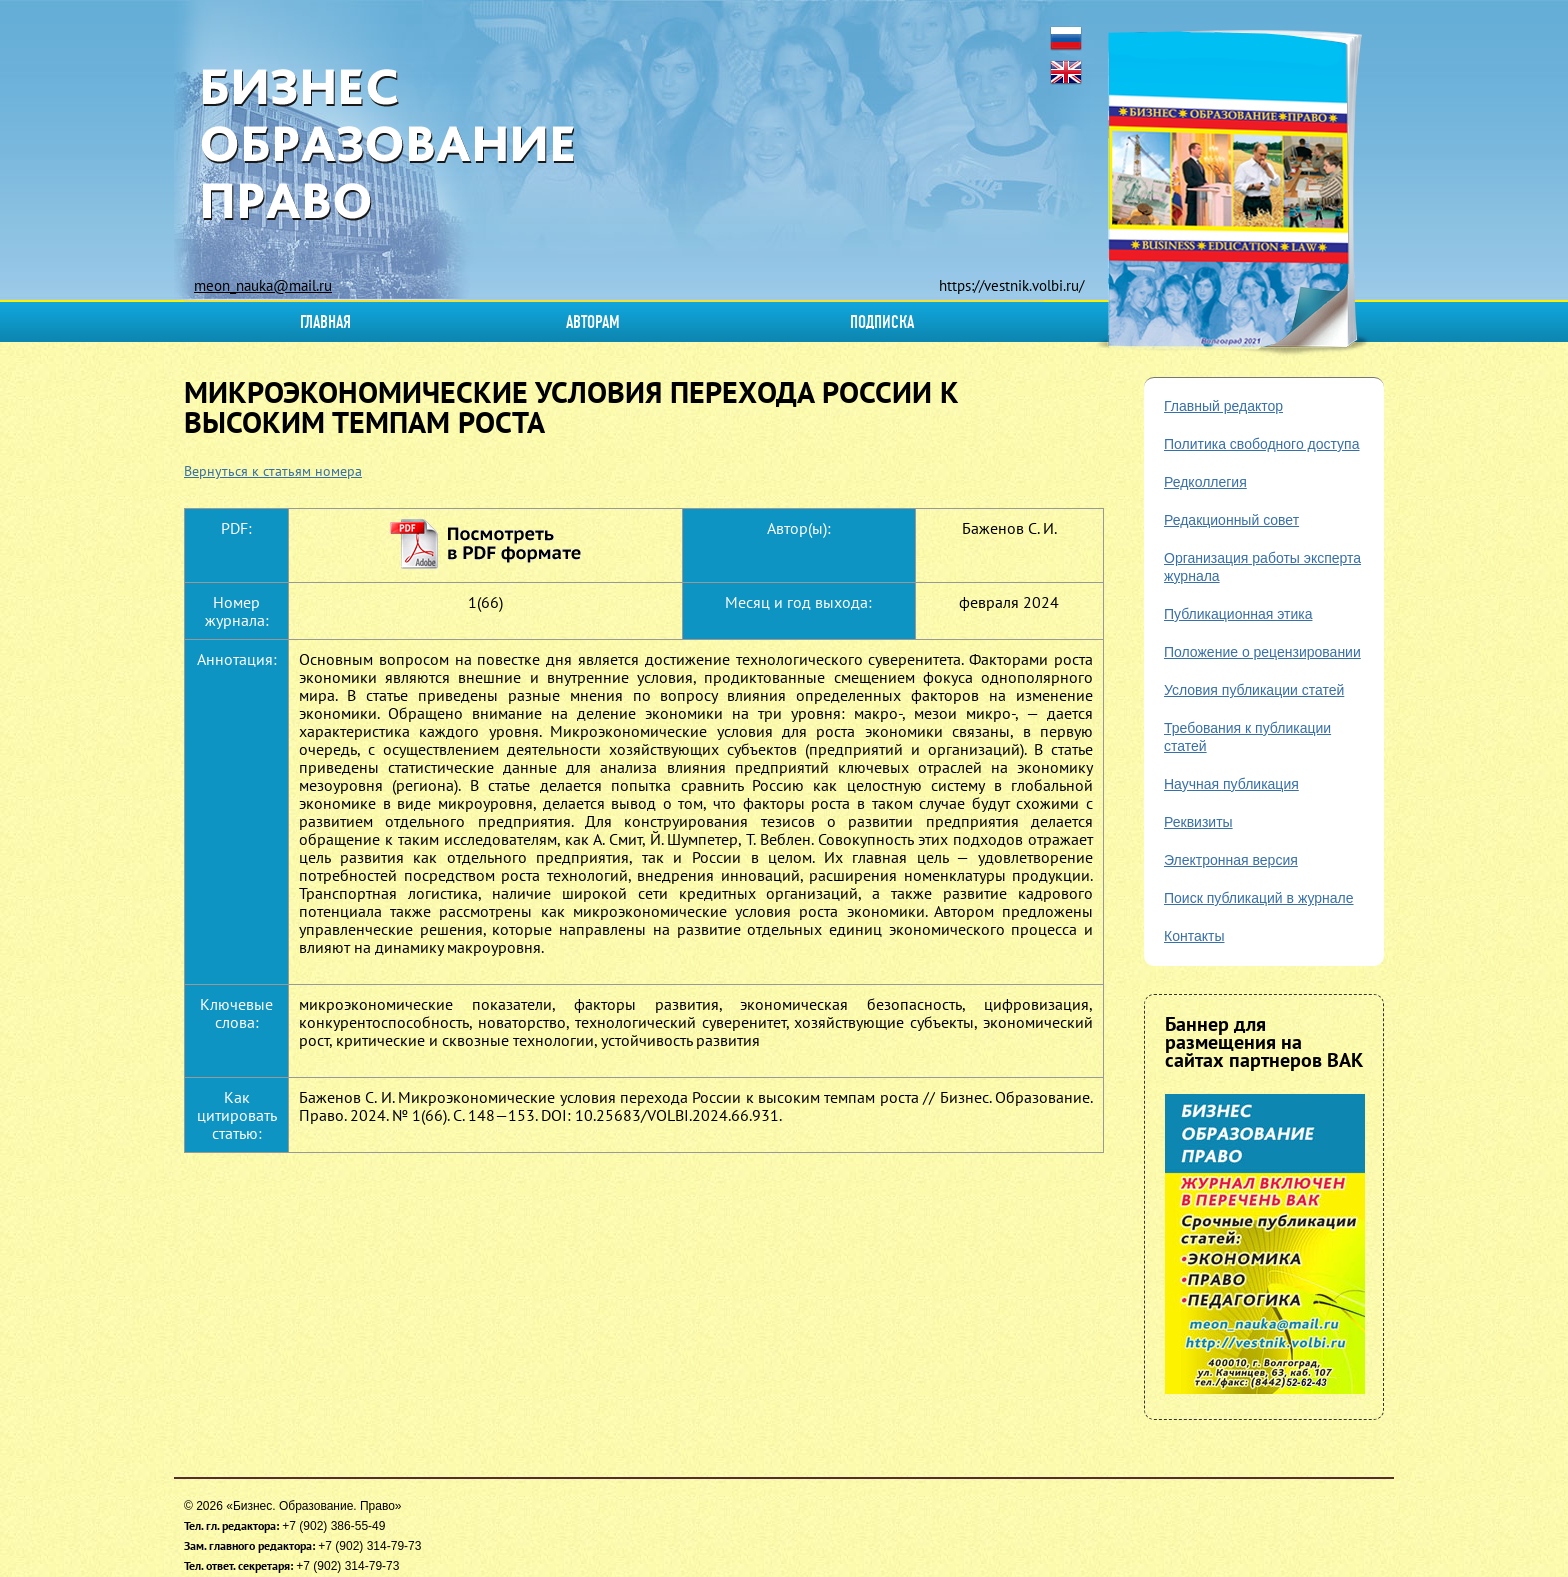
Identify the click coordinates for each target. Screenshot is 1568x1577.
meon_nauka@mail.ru (263, 285)
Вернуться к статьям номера (273, 471)
